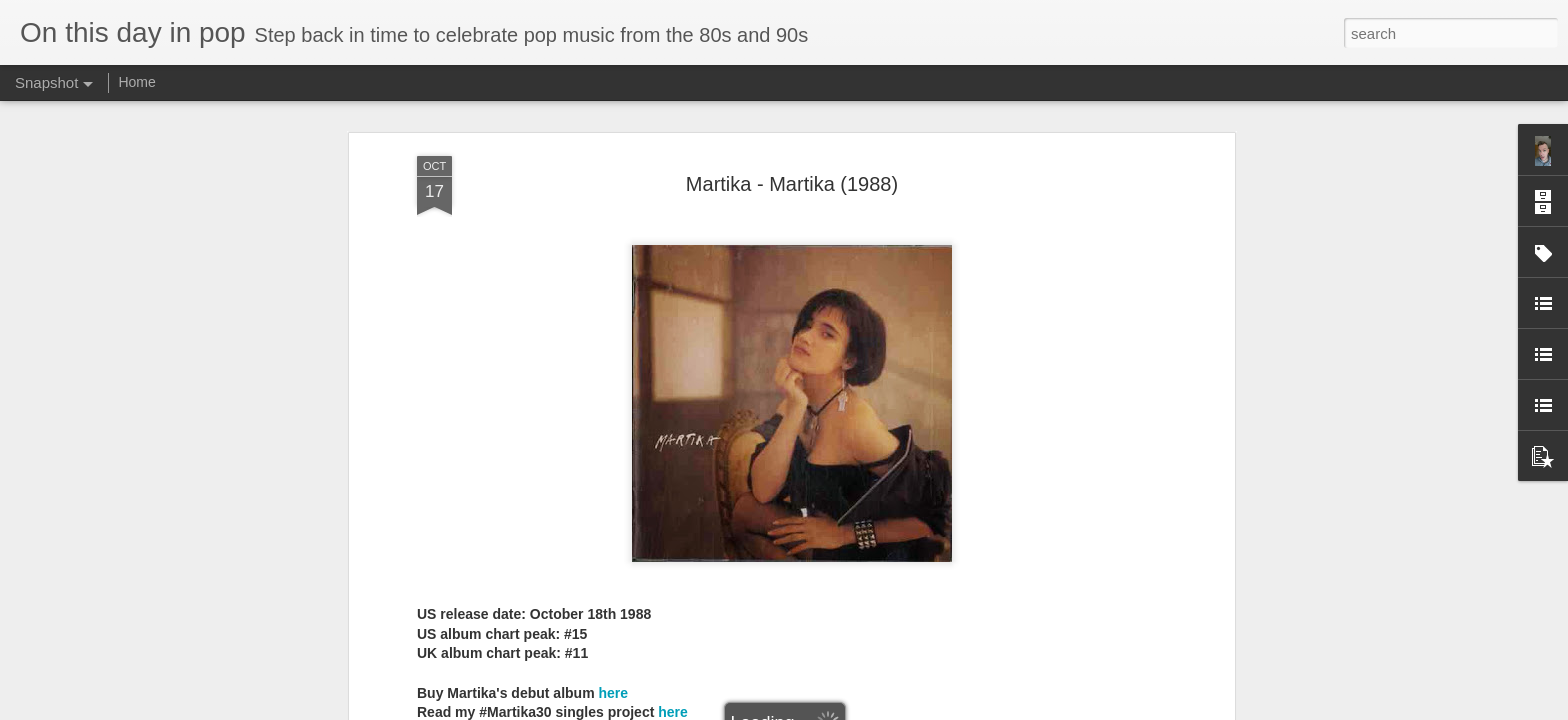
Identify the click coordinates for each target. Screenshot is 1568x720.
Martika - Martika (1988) (792, 176)
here (613, 685)
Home (136, 82)
